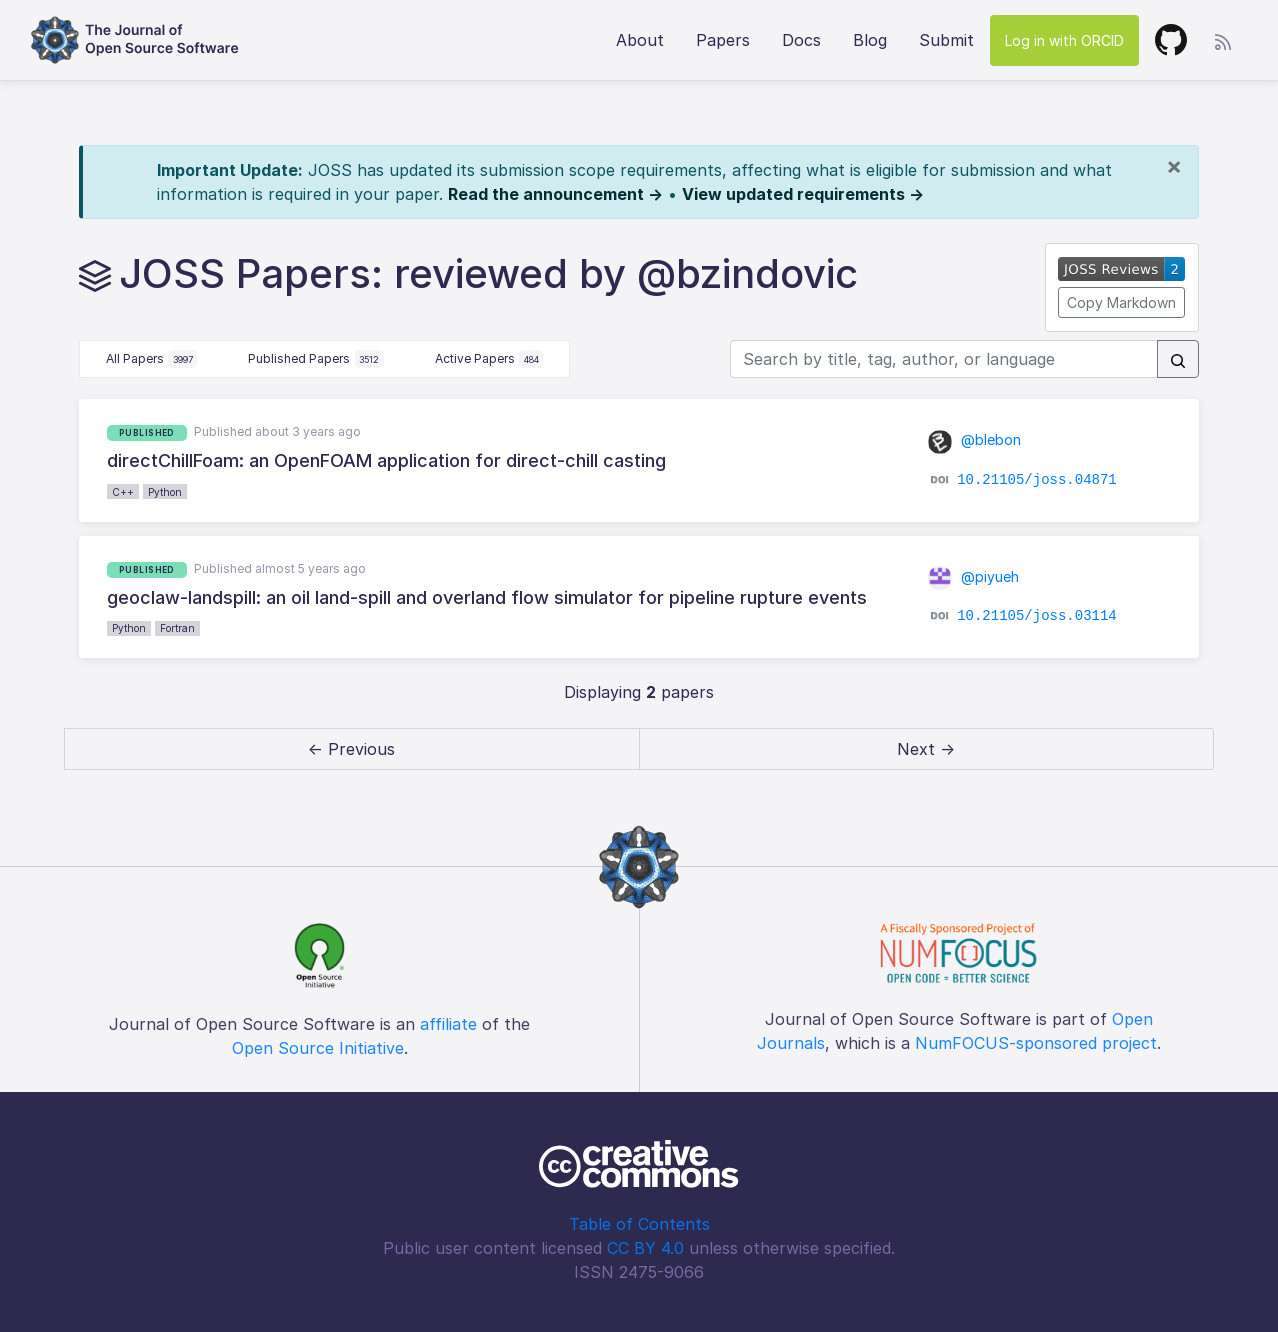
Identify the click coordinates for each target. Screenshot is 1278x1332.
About (640, 40)
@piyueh (974, 576)
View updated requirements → (803, 194)
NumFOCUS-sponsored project (1036, 1043)
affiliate (448, 1024)
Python (165, 492)
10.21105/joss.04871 (1037, 479)
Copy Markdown (1121, 302)
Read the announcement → (555, 194)
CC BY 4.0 (645, 1248)
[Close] (1174, 166)
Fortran (177, 628)
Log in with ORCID (1064, 40)
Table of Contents (639, 1224)
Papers (723, 40)
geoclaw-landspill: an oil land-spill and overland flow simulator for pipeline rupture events (487, 597)
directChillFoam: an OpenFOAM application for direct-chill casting (386, 460)
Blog (870, 40)
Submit (946, 40)
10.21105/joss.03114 (1037, 616)
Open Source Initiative (318, 1048)
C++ (123, 492)
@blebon (975, 439)
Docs (801, 40)
